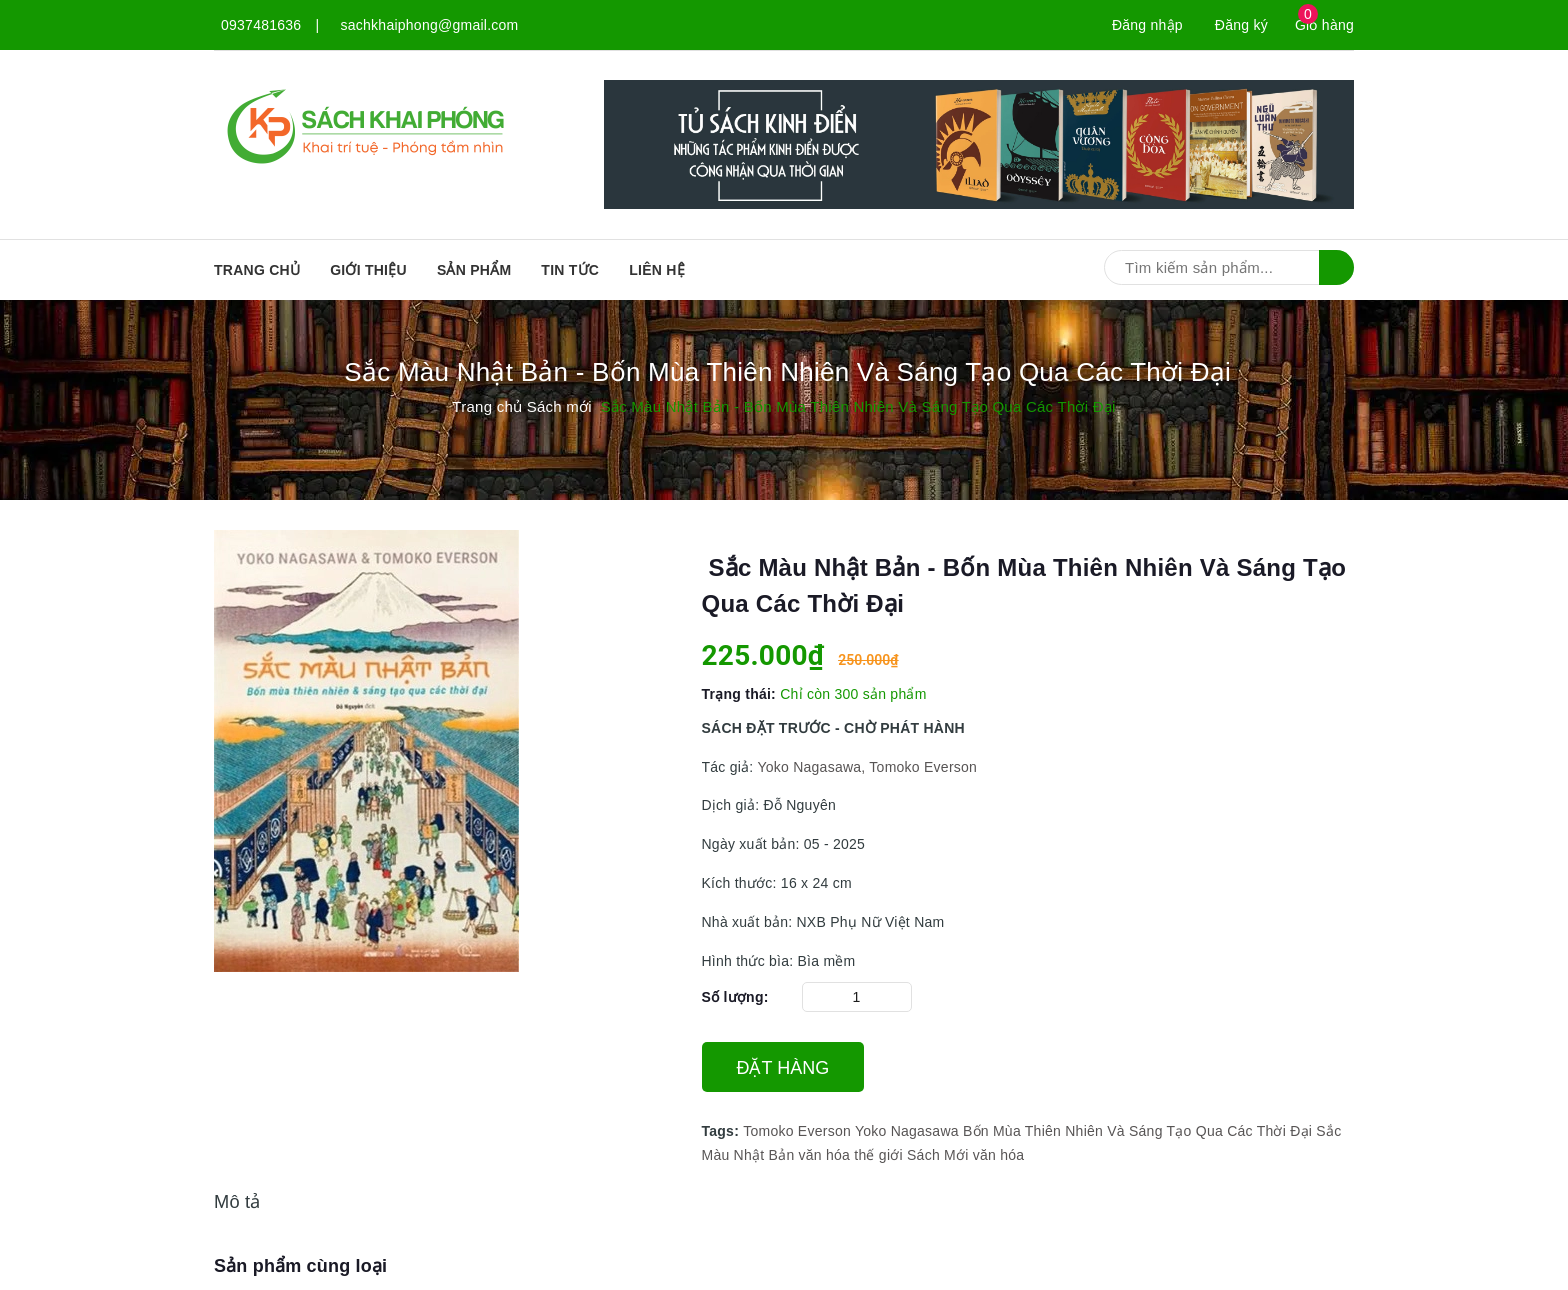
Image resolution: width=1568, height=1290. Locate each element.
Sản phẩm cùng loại (300, 1266)
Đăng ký (1241, 25)
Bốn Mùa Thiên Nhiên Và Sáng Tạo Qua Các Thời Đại (1137, 1131)
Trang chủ (257, 270)
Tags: (723, 1131)
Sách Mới (938, 1155)
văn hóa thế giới (851, 1155)
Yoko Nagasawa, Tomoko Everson (867, 767)
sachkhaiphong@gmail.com (430, 25)
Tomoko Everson (797, 1131)
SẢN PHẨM (474, 270)
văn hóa (999, 1155)
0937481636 (261, 25)
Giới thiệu (368, 270)
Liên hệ (657, 270)
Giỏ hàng (1324, 25)
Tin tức (570, 270)
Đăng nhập (1147, 25)
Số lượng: (735, 997)
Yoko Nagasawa (907, 1131)
